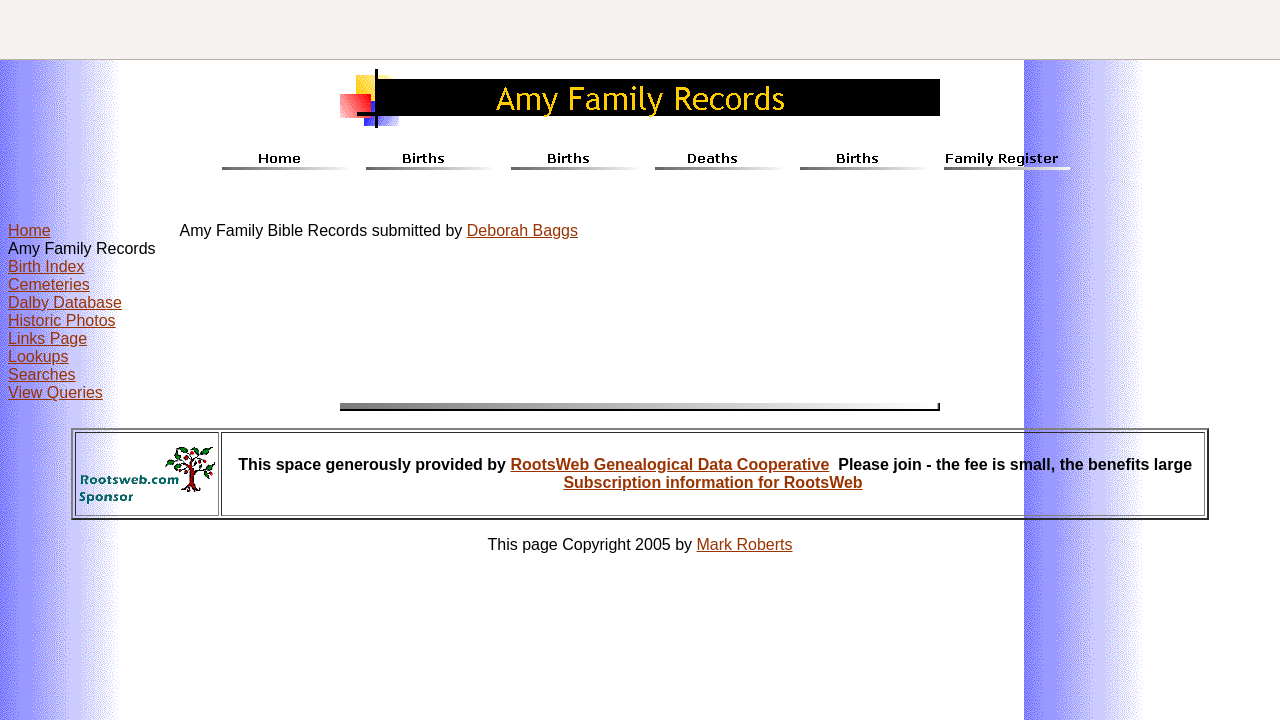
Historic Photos (62, 320)
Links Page (47, 338)
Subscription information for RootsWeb (712, 482)
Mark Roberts (745, 544)
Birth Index (46, 266)
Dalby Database (65, 302)
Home (29, 230)
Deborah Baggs (522, 230)
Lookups (38, 356)
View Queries (55, 392)
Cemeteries (49, 284)
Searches (42, 374)
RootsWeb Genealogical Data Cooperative (669, 464)
